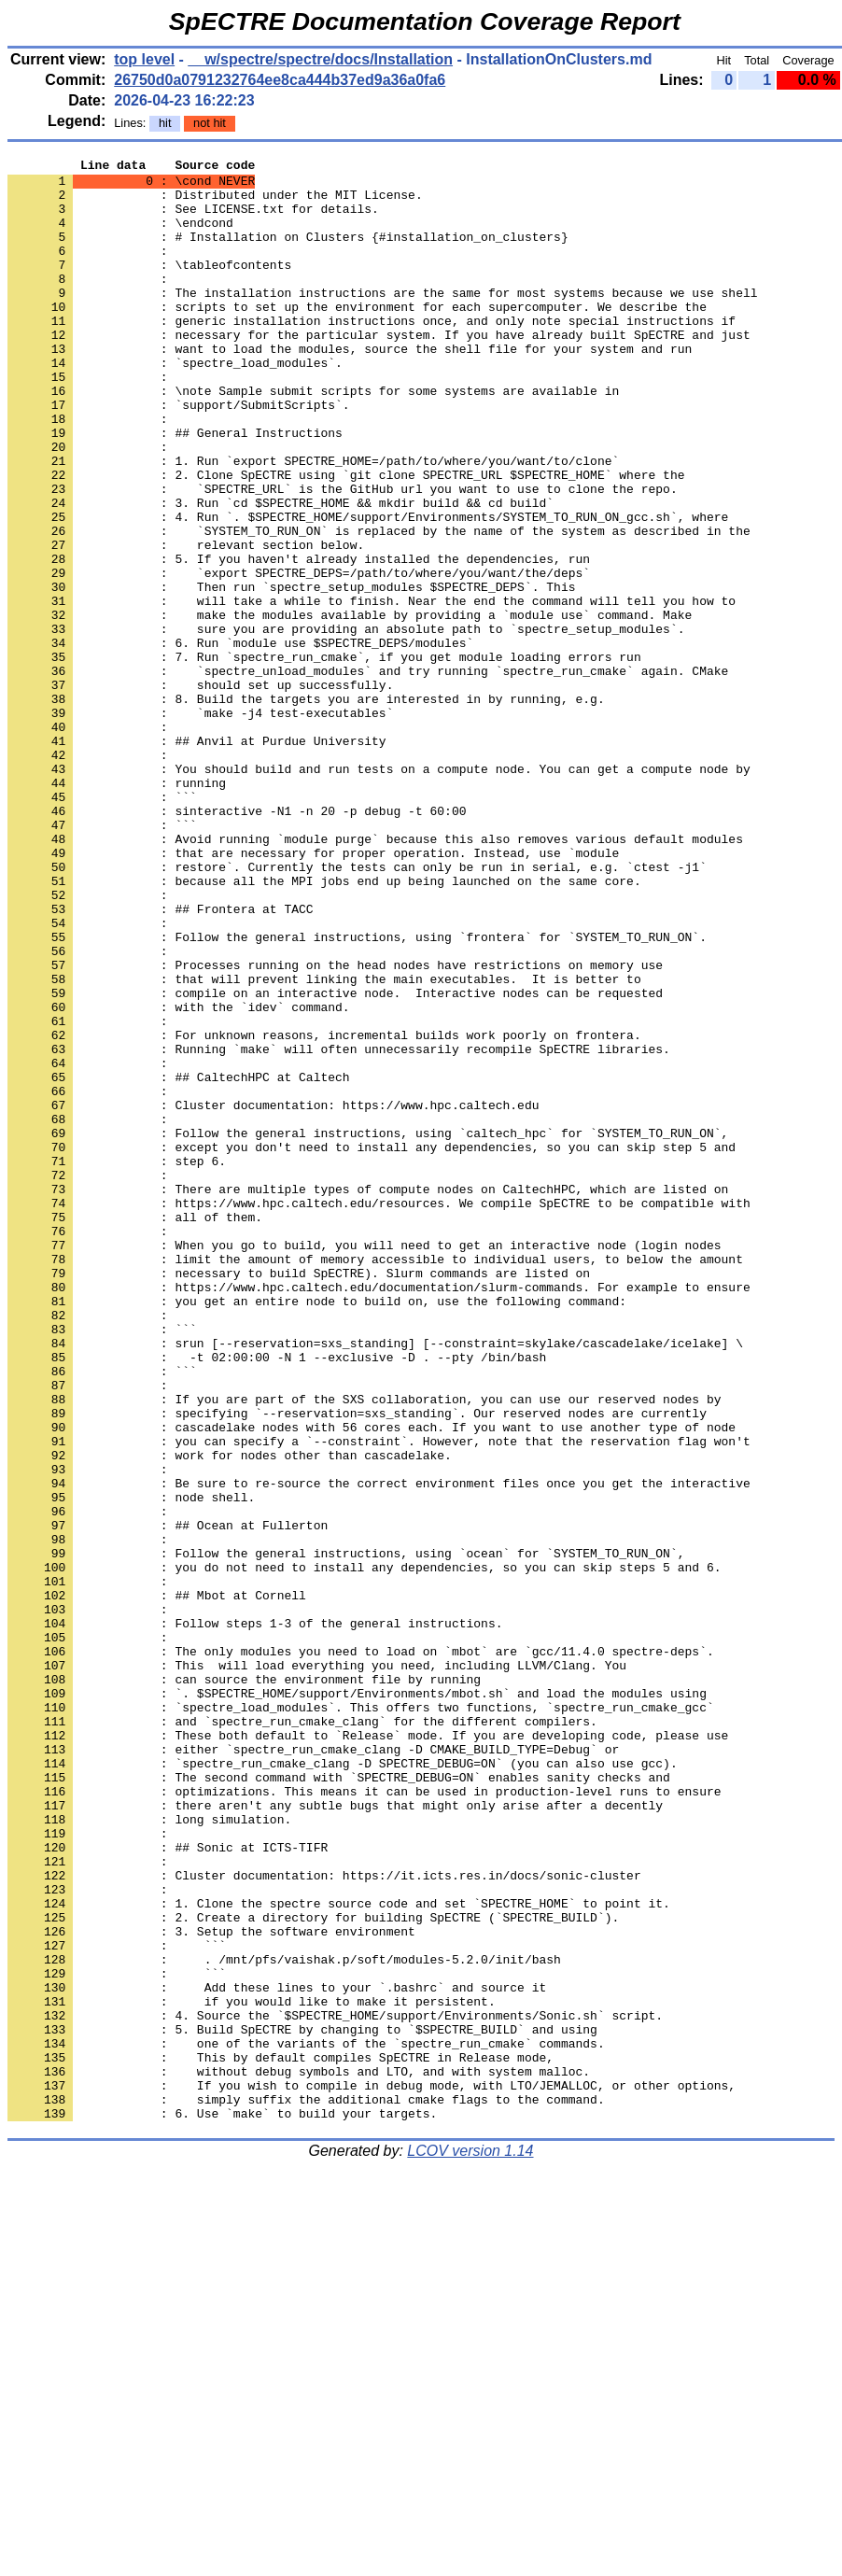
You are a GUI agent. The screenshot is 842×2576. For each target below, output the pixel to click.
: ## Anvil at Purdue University (196, 858)
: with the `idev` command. (178, 1177)
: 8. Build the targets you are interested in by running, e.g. (306, 807)
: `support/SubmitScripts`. (178, 454)
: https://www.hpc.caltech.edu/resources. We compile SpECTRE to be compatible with (379, 1412)
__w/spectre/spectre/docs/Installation (320, 59)
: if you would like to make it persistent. (251, 2370)
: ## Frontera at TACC (160, 1059)
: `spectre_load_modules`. (175, 404)
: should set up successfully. (200, 790)
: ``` (102, 925)
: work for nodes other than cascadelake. (229, 1715)
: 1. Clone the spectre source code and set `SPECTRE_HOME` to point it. (338, 2253)
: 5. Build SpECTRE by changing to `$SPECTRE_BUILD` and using (302, 2404)
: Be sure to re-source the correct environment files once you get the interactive (379, 1748)
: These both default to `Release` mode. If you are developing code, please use (367, 2051)
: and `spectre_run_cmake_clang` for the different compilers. (302, 2034)
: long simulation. (149, 2152)
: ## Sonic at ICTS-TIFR (167, 2185)
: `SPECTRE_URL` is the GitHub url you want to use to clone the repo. (342, 555)
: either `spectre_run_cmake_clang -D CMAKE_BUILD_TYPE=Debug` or (313, 2068)
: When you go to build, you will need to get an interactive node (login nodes (364, 1463)
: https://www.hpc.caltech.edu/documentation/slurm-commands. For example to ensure (379, 1513)
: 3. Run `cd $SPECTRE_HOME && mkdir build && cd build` (280, 572)
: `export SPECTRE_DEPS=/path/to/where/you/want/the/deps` (298, 656)
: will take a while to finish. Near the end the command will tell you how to (371, 690)
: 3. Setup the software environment (211, 2286)
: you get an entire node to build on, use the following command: (316, 1530)
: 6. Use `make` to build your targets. (222, 2505)
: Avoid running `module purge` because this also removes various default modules (375, 975)
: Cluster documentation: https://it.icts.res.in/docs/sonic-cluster (324, 2219)
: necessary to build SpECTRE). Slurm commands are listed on (298, 1496)
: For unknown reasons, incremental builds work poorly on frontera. (324, 1211)
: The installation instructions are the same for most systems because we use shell (382, 320)
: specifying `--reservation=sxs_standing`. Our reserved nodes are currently (357, 1664)
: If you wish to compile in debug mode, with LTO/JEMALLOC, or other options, (371, 2471)
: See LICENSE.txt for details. (193, 219)
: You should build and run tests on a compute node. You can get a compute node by (379, 891)
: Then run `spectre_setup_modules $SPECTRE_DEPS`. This (291, 673)
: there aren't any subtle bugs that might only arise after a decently (335, 2135)
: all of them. (134, 1429)
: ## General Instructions (175, 488)
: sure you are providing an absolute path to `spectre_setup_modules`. (345, 723)
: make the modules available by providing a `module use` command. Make (349, 706)
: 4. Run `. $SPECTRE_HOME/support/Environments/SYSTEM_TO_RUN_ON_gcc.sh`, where (367, 589)
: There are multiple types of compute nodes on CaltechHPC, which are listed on (367, 1395)
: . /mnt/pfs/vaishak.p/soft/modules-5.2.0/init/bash (284, 2320)
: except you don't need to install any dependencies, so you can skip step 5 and (371, 1345)
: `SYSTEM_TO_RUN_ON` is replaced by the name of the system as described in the (379, 606)
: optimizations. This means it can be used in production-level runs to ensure (364, 2118)
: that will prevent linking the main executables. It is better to (324, 1143)
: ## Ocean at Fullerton (167, 1799)
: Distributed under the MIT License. (215, 202)
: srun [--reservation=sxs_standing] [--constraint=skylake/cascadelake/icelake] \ (375, 1580)
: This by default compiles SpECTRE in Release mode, (280, 2437)
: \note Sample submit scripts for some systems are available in (313, 437)
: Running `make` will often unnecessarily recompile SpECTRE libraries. (338, 1227)
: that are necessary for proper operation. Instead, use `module (313, 992)
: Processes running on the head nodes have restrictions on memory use (335, 1127)
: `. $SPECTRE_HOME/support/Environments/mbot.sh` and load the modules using (357, 2000)
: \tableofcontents (149, 286)
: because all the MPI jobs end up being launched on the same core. (324, 1026)
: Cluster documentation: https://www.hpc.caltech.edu (273, 1295)
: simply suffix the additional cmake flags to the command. (306, 2488)
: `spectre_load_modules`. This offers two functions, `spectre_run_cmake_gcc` (360, 2017)
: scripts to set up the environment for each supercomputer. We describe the (357, 337)
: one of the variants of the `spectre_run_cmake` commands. (306, 2421)
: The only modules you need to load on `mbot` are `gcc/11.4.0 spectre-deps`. (360, 1950)
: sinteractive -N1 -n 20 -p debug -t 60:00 (236, 942)
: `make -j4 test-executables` (200, 824)
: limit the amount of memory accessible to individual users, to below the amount (375, 1479)
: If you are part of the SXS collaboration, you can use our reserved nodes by (364, 1648)
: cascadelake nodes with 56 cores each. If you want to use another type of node (371, 1681)
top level (144, 59)
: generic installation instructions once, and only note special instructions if (371, 353)
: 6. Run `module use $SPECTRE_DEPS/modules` (240, 740)
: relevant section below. (185, 622)
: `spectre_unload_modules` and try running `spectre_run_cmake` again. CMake (367, 774)
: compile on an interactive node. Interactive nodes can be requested (335, 1160)
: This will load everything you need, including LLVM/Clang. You (316, 1967)
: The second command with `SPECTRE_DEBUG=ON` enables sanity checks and (338, 2101)
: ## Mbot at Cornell (156, 1883)
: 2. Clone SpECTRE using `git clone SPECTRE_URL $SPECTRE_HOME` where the (345, 538)
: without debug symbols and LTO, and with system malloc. (298, 2454)
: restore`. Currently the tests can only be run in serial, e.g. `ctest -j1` (357, 1009)
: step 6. (116, 1362)
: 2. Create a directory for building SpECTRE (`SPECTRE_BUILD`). (313, 2269)
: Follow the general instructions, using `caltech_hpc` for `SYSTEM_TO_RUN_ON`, (367, 1328)
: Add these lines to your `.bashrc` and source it (276, 2353)
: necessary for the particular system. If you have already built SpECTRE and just (379, 370)
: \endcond (120, 236)
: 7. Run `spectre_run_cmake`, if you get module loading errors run (324, 757)
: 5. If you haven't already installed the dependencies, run (298, 639)
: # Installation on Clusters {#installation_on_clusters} (287, 253)
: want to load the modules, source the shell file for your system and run (349, 387)
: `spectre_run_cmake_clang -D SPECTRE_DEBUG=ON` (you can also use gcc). (342, 2084)
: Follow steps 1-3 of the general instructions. (254, 1916)
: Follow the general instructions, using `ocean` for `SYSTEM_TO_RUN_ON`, (345, 1832)
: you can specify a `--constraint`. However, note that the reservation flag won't (379, 1698)
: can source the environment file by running (244, 1984)
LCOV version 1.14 (470, 2543)
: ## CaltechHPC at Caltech (178, 1261)
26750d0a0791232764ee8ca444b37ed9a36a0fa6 (279, 80)
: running (116, 908)
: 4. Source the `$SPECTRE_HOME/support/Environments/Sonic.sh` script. (335, 2387)
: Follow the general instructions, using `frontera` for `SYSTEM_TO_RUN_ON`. (357, 1093)
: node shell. (131, 1765)
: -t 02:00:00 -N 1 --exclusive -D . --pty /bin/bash (276, 1597)
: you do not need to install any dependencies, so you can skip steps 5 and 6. (364, 1849)
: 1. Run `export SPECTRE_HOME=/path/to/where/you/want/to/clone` (313, 522)
